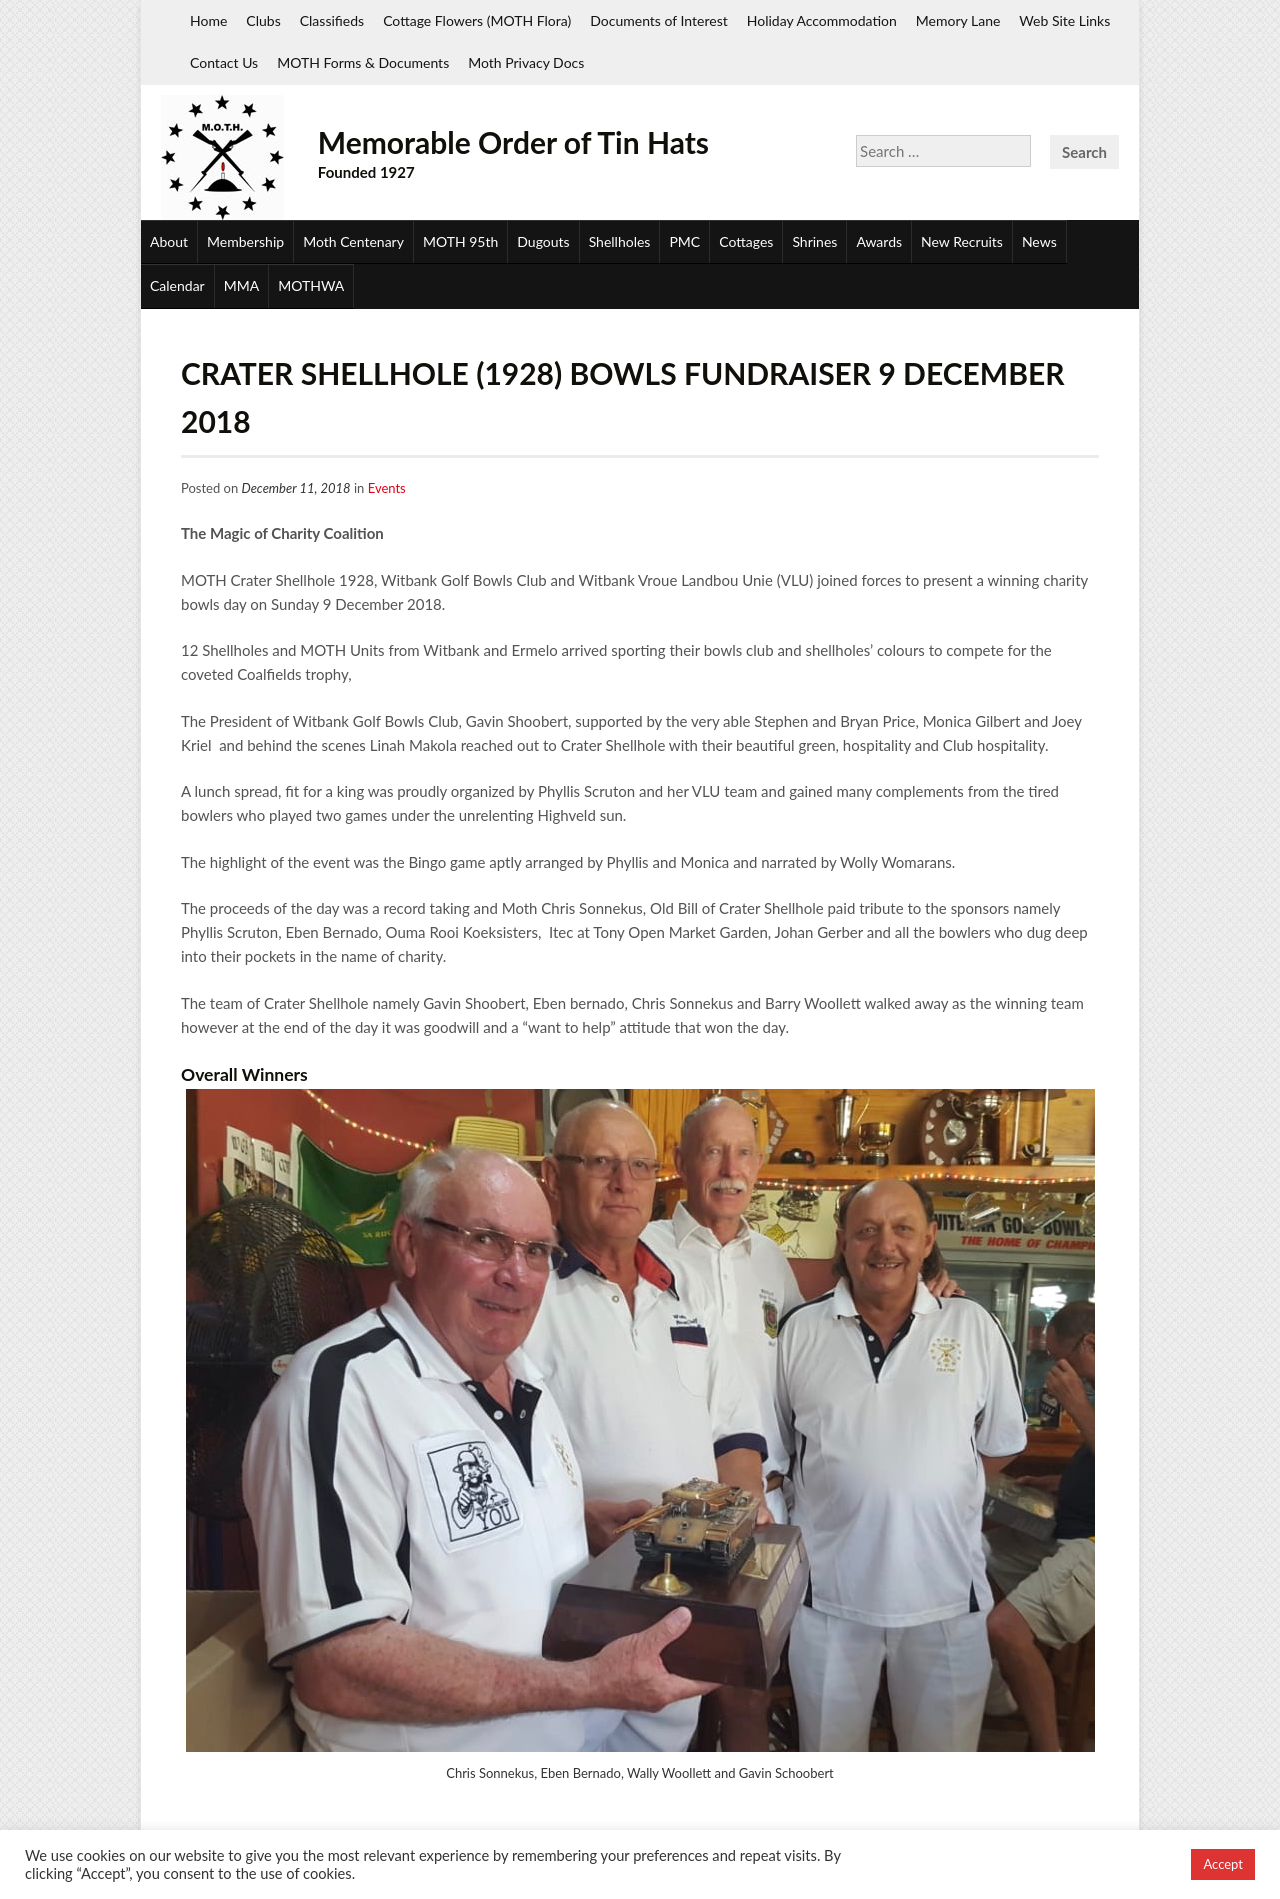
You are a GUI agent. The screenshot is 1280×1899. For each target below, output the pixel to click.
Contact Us (224, 62)
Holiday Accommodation (822, 20)
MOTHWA (311, 285)
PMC (684, 241)
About (169, 241)
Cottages (746, 241)
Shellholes (620, 241)
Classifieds (332, 20)
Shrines (814, 241)
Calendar (177, 285)
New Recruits (962, 241)
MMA (241, 285)
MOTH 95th (460, 241)
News (1039, 241)
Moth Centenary (353, 241)
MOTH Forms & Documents (363, 62)
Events (387, 488)
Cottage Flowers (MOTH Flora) (477, 20)
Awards (879, 241)
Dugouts (543, 241)
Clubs (263, 20)
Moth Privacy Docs (526, 62)
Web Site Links (1064, 20)
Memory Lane (958, 20)
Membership (245, 241)
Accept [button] (1223, 1864)
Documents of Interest (658, 20)
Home (208, 20)
